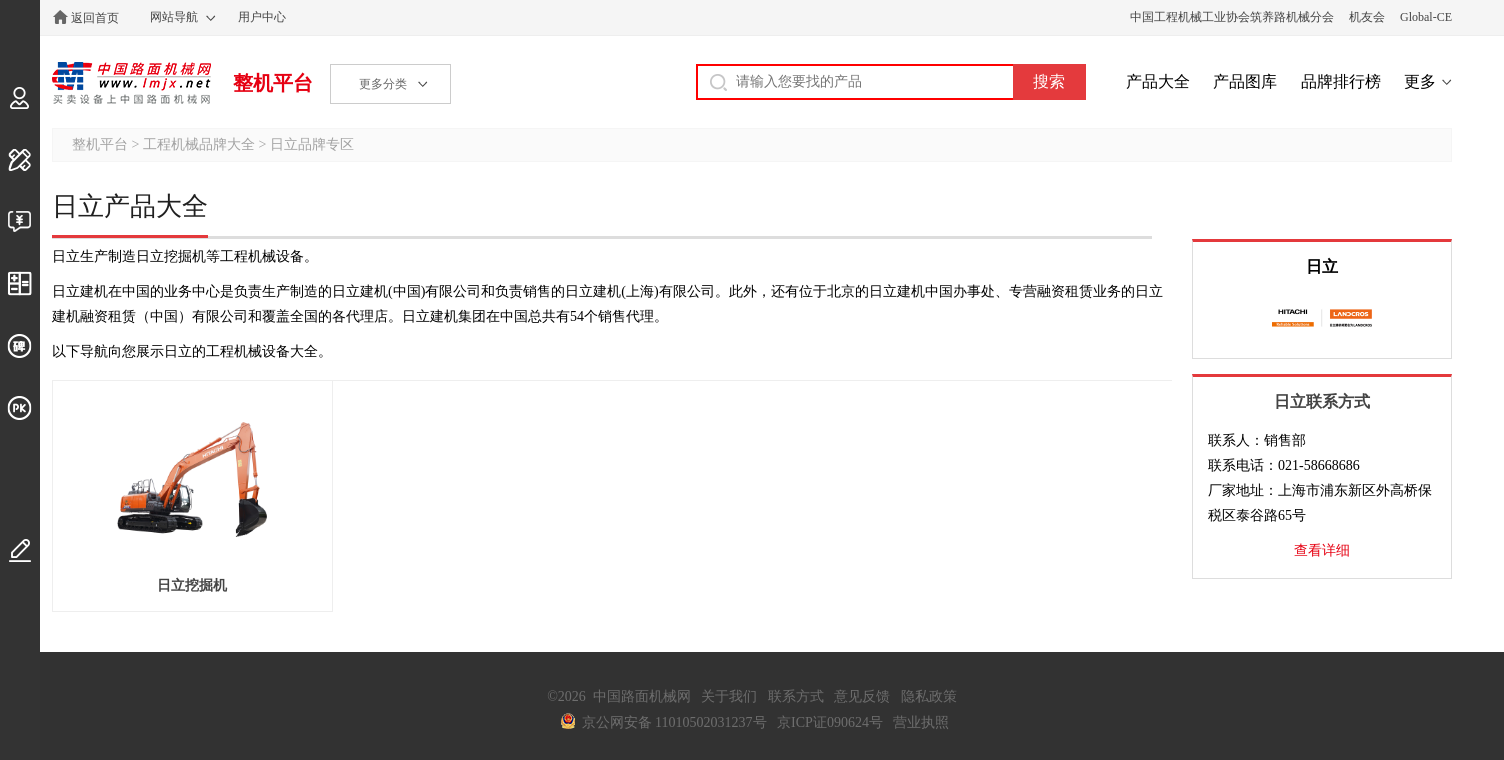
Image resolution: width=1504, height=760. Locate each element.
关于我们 (729, 696)
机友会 (1367, 17)
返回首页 (95, 18)
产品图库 (1245, 81)
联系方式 (796, 696)
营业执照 (921, 722)
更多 (1420, 81)
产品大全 (1158, 81)
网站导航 (174, 17)
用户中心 (262, 17)
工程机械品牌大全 (199, 144)
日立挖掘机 (192, 585)
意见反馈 (862, 696)
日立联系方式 (1322, 401)
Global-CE (1426, 17)
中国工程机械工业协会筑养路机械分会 (1232, 17)
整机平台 (273, 83)
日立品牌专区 (312, 144)
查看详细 (1322, 550)
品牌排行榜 (1341, 81)
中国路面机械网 (131, 83)
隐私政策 (929, 696)
